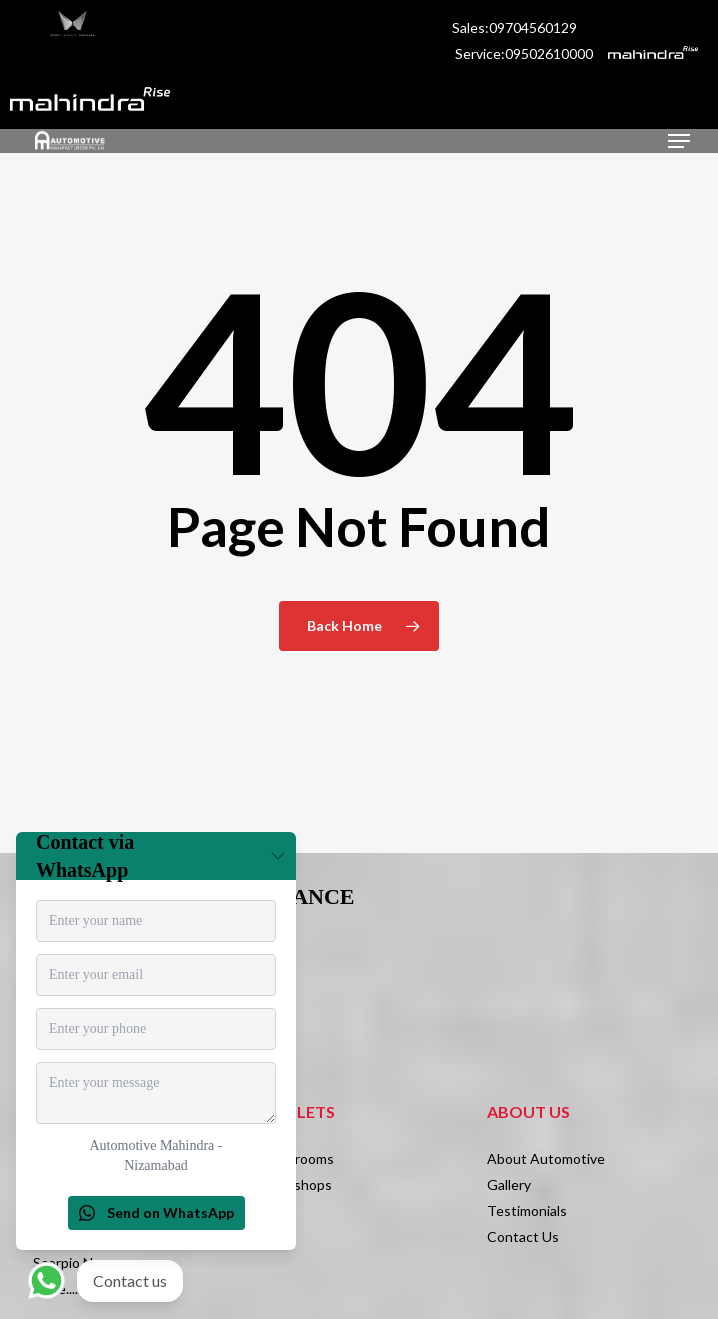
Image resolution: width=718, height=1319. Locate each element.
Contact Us (523, 1236)
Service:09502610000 (524, 53)
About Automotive (546, 1158)
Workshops (296, 1184)
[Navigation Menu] (679, 141)
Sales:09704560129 (516, 27)
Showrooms (297, 1158)
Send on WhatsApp (156, 1212)
